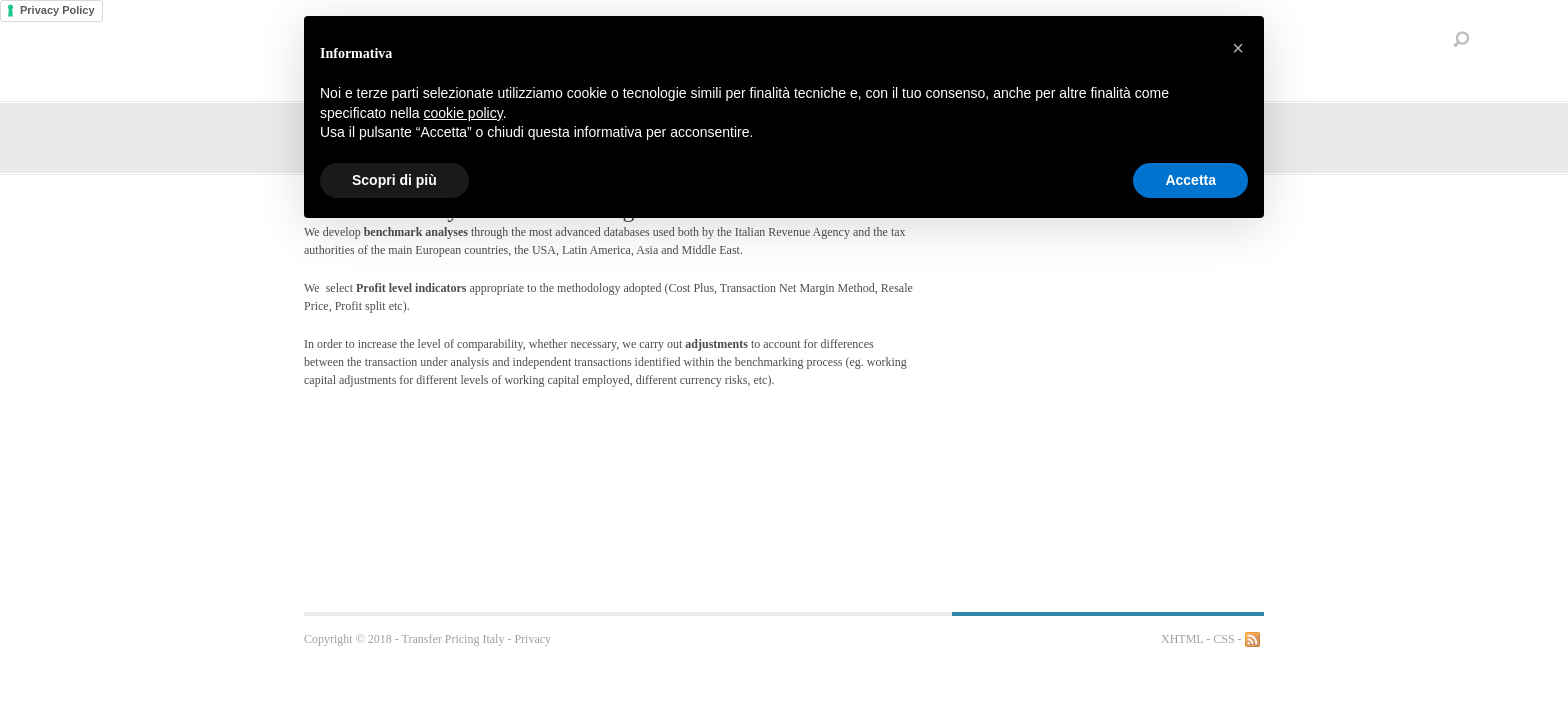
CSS (1223, 639)
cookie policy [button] (463, 113)
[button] (1238, 48)
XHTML (1182, 639)
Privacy (532, 639)
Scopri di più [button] (394, 180)
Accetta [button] (1190, 180)
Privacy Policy (57, 10)
